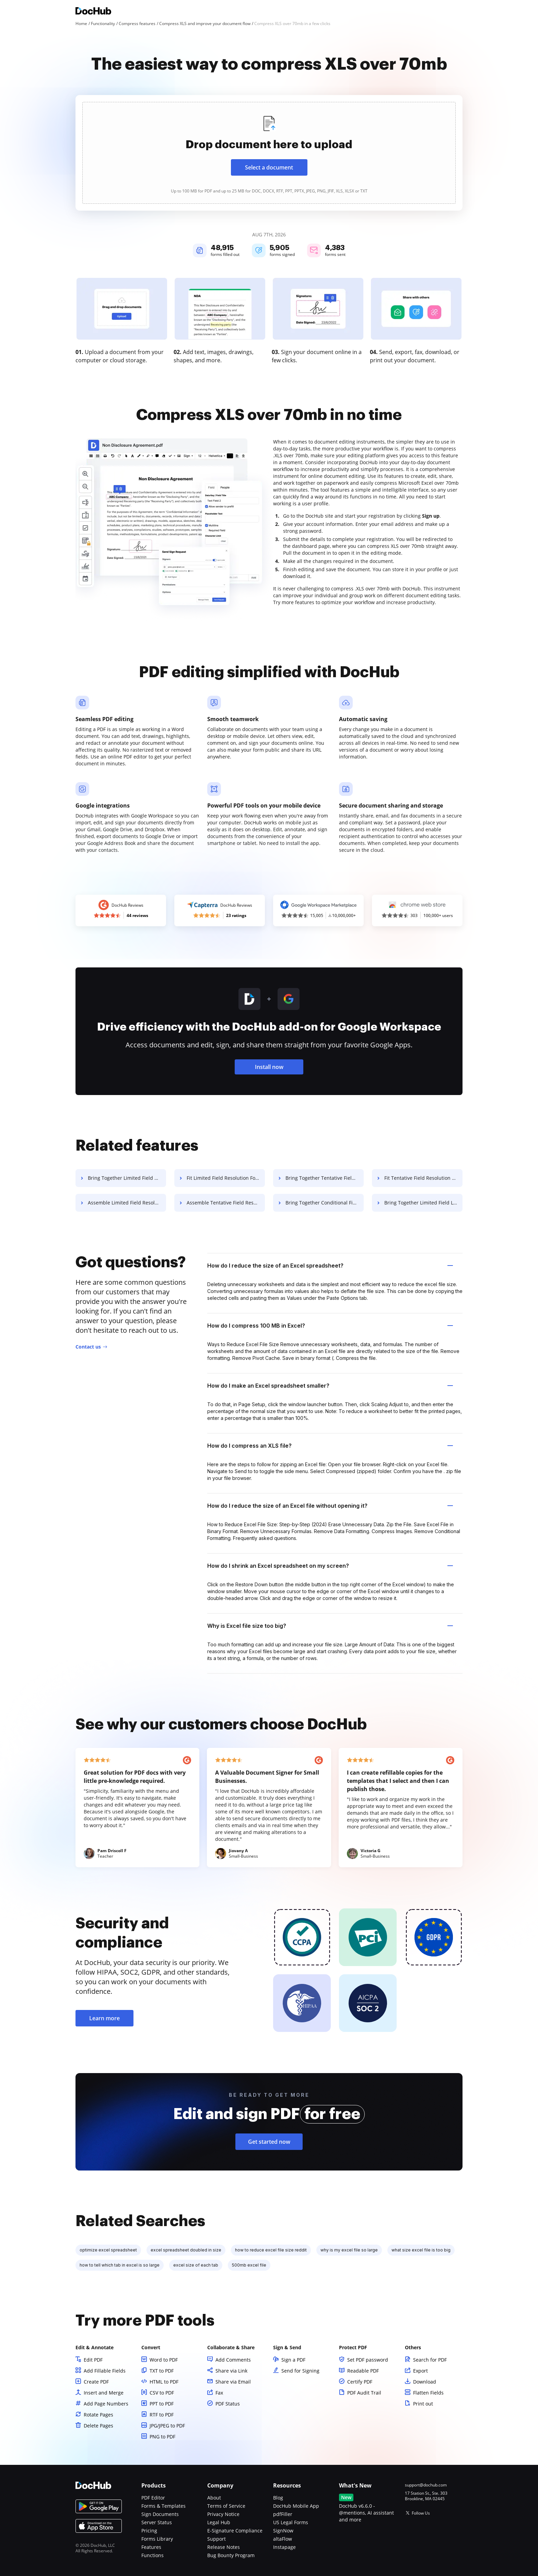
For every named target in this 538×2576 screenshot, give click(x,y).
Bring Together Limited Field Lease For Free (423, 1202)
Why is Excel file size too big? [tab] (330, 1625)
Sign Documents (160, 2514)
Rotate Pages (98, 2414)
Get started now (269, 2141)
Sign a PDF (293, 2359)
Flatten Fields (428, 2392)
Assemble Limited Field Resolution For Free (127, 1202)
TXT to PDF (162, 2370)
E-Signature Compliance (234, 2530)
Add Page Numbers (106, 2403)
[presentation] (269, 153)
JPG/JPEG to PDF (167, 2425)
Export (420, 2370)
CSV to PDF (162, 2392)
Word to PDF (164, 2359)
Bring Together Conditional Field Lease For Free (324, 1202)
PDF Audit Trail (364, 2392)
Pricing (149, 2530)
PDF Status (227, 2403)
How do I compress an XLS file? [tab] (330, 1445)
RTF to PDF (162, 2414)
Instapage (284, 2547)
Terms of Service (226, 2506)
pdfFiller (282, 2514)
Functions (152, 2555)
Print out (423, 2403)
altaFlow (282, 2539)
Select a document (269, 167)
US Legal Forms (290, 2522)
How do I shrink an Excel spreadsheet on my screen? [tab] (330, 1565)
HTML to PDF (164, 2381)
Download (424, 2381)
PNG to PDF (162, 2436)
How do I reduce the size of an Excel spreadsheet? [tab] (330, 1265)
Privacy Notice (223, 2514)
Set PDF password (367, 2359)
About (214, 2497)
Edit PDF (93, 2359)
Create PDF (96, 2381)
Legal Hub (218, 2522)
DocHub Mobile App (296, 2506)
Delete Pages (98, 2425)
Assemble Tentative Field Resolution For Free (226, 1202)
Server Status (156, 2522)
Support (216, 2539)
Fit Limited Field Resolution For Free (226, 1178)
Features (151, 2547)
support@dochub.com (426, 2485)
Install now (269, 1067)
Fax (219, 2392)
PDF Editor (153, 2497)
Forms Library (157, 2539)
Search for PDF (430, 2359)
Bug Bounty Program (231, 2555)
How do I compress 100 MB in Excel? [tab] (330, 1325)
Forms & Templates (163, 2506)
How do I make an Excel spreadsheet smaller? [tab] (330, 1385)
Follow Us (421, 2513)
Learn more (104, 2018)
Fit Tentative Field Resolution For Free (423, 1178)
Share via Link (231, 2370)
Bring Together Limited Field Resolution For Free (127, 1178)
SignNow (283, 2530)
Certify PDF (359, 2381)
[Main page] (93, 12)
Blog (278, 2497)
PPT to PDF (162, 2403)
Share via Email (233, 2381)
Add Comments (233, 2359)
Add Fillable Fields (105, 2370)
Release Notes (223, 2547)
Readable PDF (363, 2370)
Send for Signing (300, 2370)
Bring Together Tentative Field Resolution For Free (324, 1178)
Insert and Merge (104, 2392)
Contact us (88, 1346)
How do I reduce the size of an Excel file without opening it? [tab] (330, 1505)
